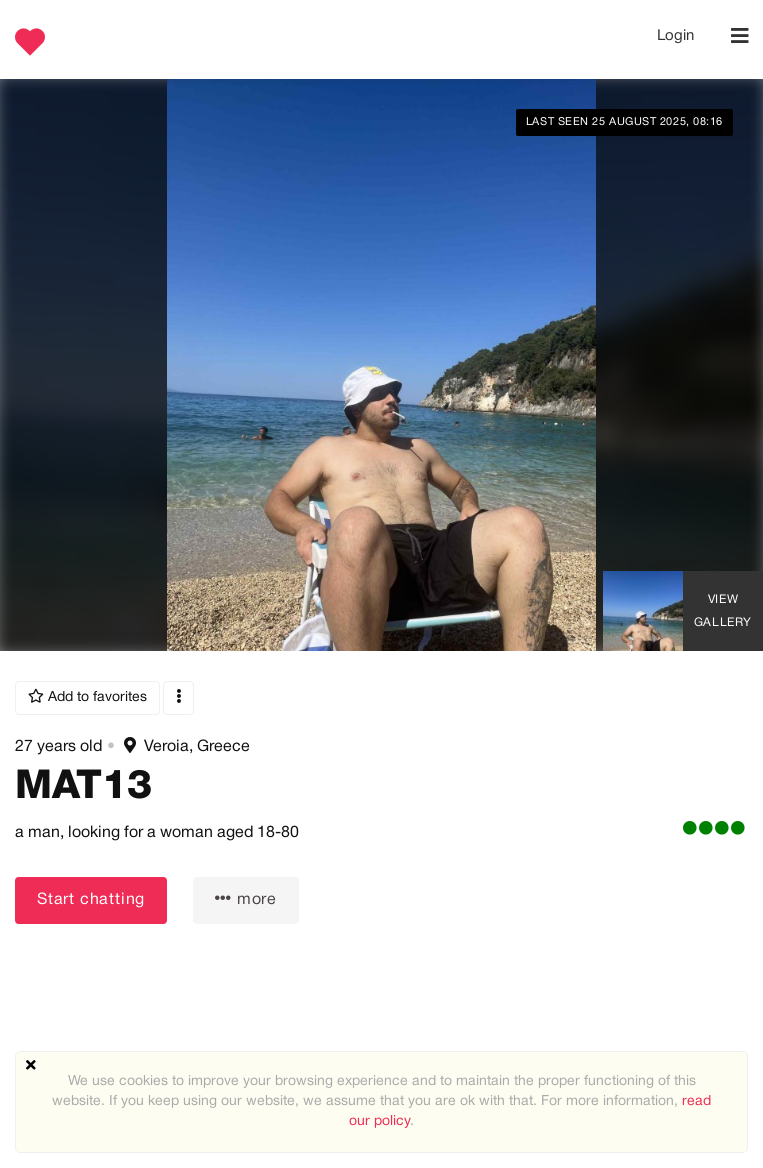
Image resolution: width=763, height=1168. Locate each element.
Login (675, 36)
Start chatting (91, 900)
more (246, 898)
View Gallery (723, 611)
